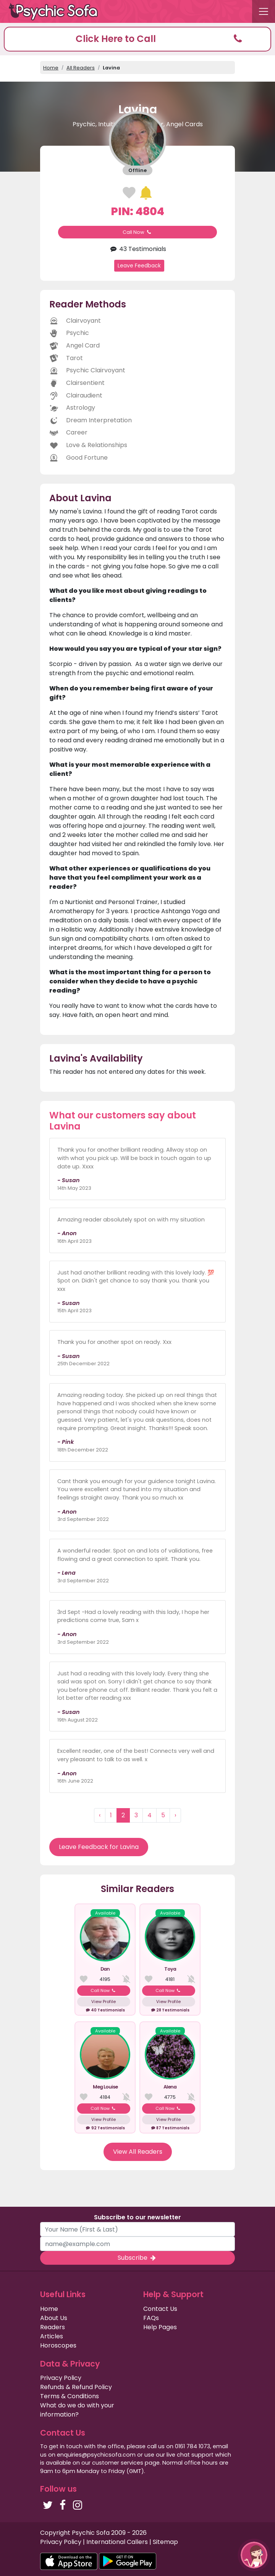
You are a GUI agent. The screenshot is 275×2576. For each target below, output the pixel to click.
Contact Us (160, 2308)
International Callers (117, 2541)
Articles (51, 2336)
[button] (137, 39)
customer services (117, 2463)
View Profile (103, 2001)
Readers (52, 2327)
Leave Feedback (139, 265)
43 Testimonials (137, 249)
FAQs (151, 2318)
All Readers (80, 67)
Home (50, 67)
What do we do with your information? (77, 2410)
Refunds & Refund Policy (76, 2387)
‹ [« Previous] (99, 1815)
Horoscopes (58, 2345)
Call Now (137, 232)
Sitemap (165, 2541)
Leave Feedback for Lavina (99, 1846)
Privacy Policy (60, 2377)
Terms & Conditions (69, 2396)
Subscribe (137, 2257)
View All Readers (137, 2151)
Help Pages (160, 2327)
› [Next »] (175, 1815)
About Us (53, 2318)
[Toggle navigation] (263, 11)
